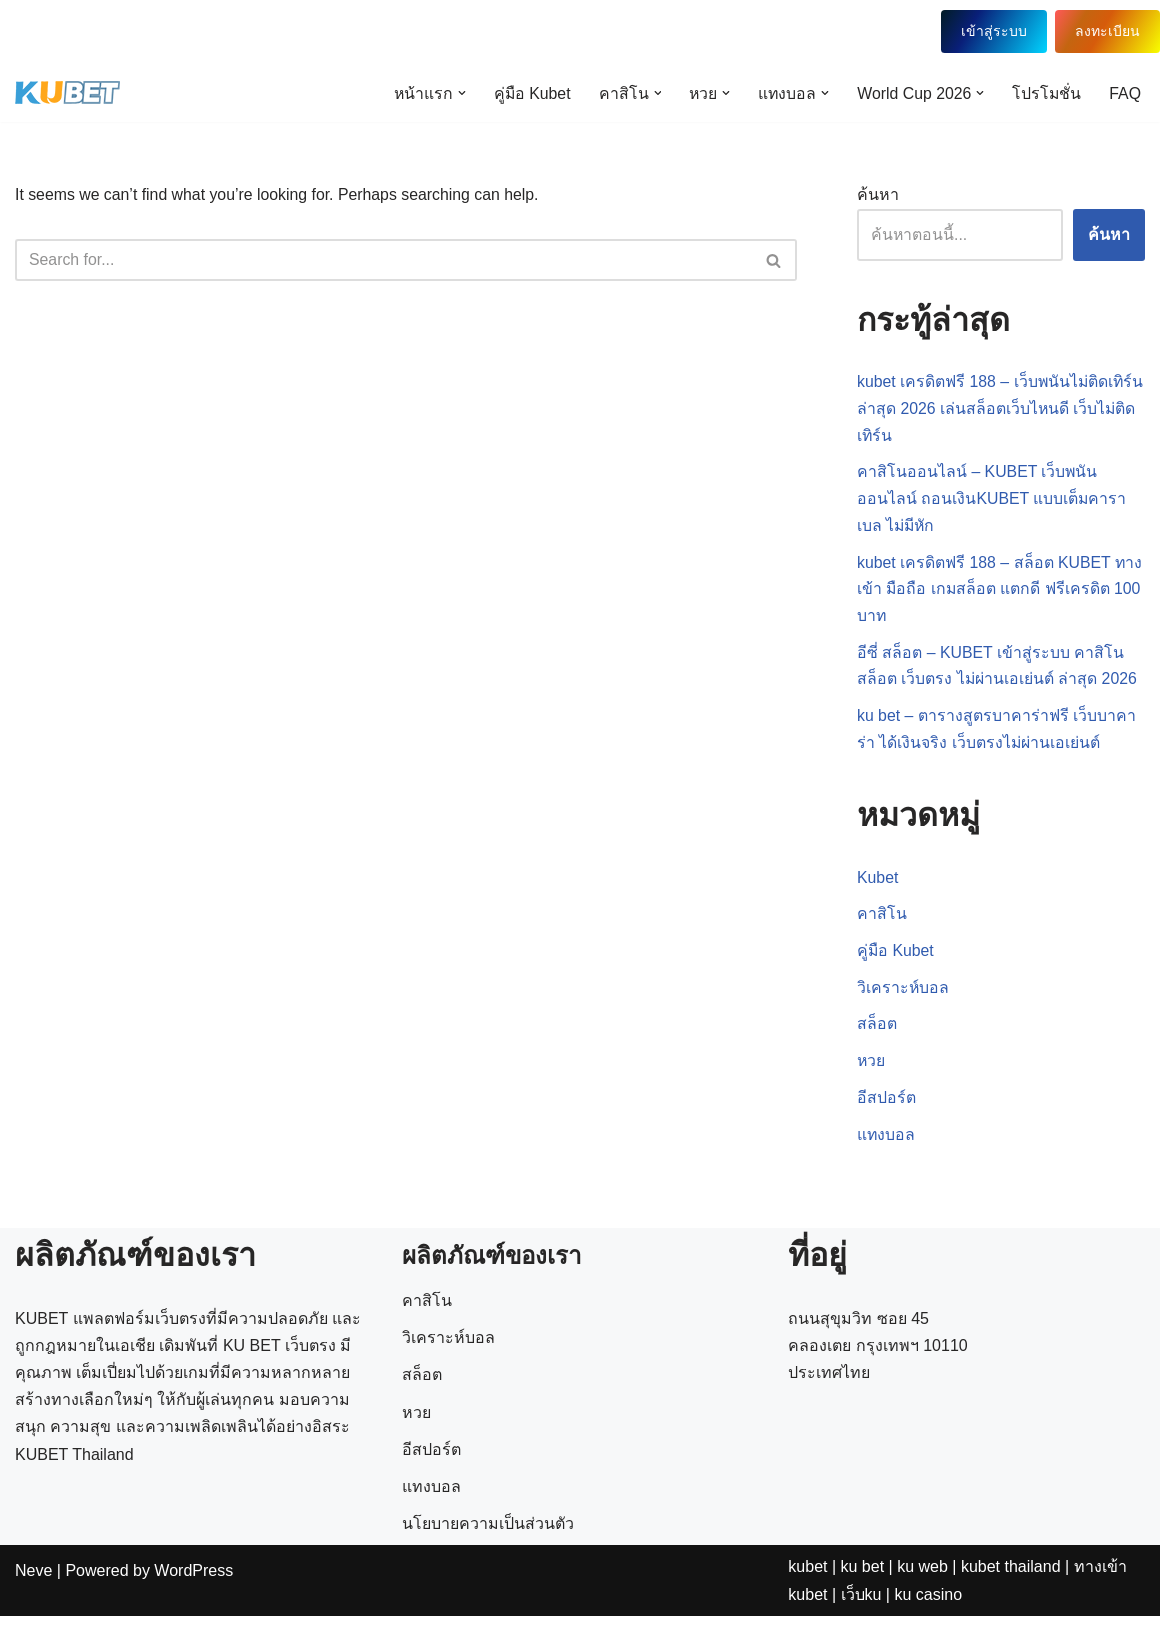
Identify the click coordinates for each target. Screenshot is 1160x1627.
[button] (455, 93)
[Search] (383, 261)
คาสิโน (882, 922)
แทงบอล (886, 1145)
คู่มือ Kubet (526, 93)
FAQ (1125, 93)
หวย (871, 1071)
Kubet (878, 885)
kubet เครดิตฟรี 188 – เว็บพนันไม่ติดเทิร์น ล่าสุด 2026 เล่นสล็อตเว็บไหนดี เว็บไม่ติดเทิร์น (998, 410)
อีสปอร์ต (886, 1108)
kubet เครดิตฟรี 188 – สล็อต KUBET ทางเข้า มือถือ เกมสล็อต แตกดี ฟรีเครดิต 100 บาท (1000, 593)
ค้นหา (878, 196)
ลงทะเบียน (1107, 31)
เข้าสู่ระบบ (992, 31)
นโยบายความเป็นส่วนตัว (488, 1598)
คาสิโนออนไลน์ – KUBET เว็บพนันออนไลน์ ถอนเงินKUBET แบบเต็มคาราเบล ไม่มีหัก (992, 502)
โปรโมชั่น (1046, 93)
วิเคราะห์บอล (903, 996)
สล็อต (877, 1034)
